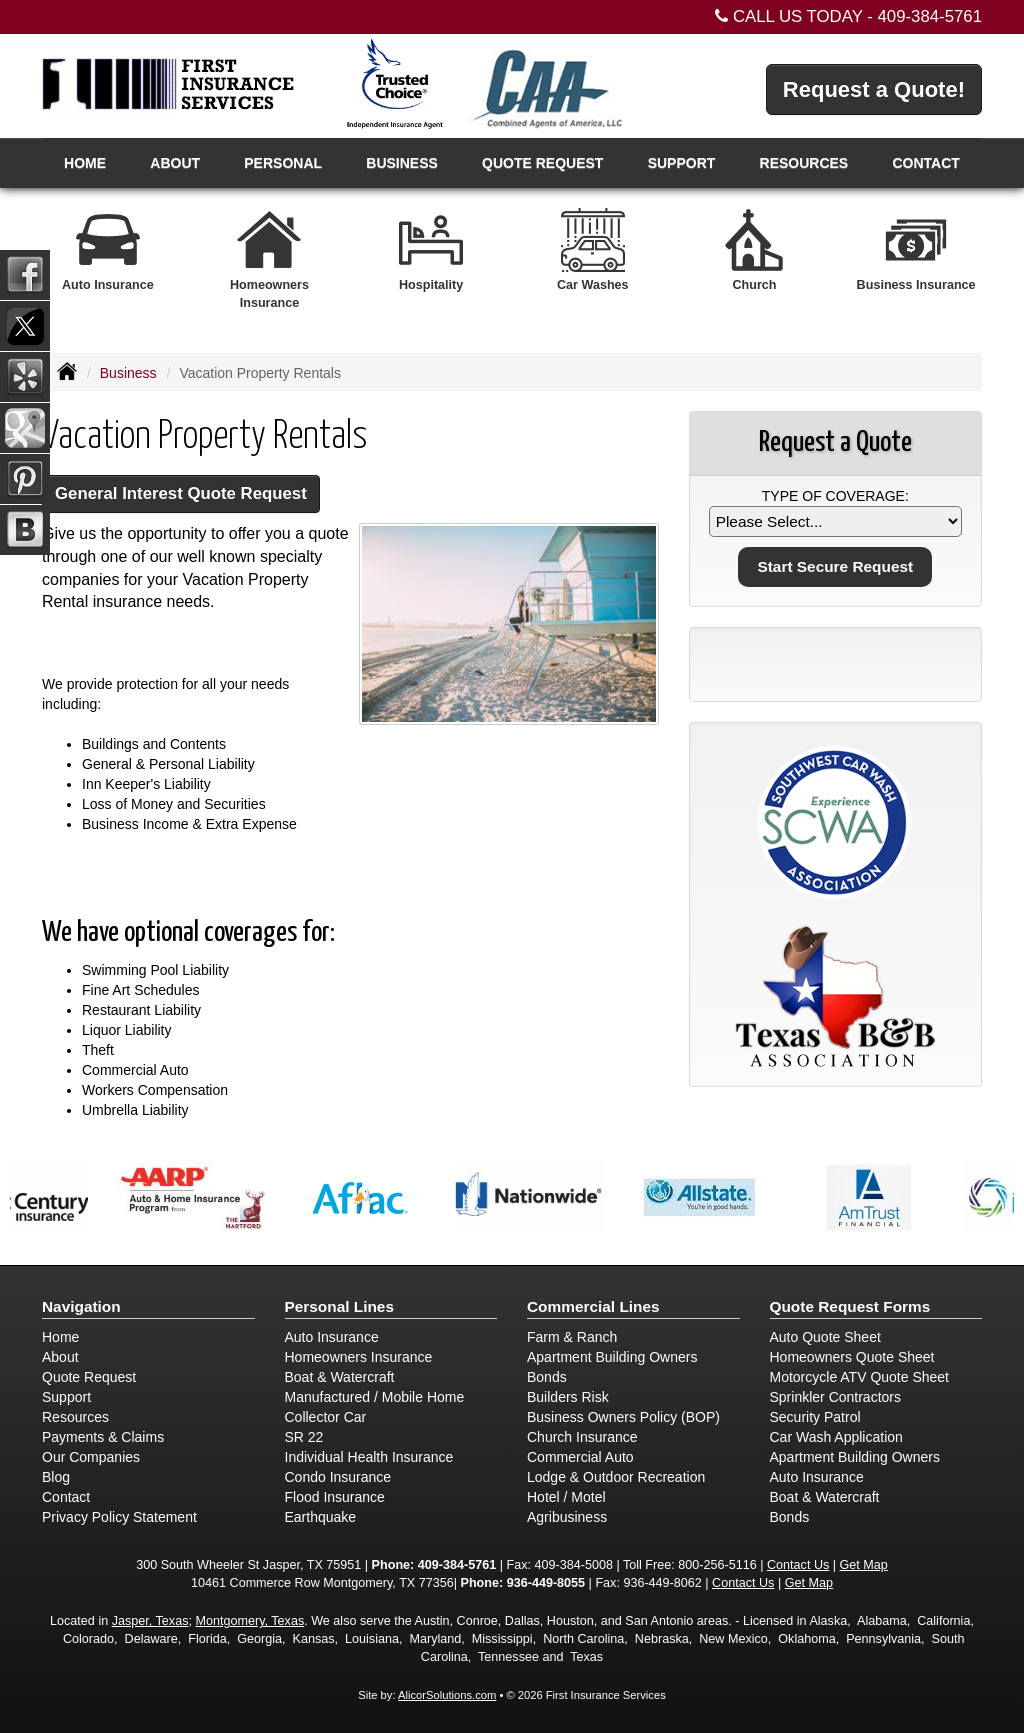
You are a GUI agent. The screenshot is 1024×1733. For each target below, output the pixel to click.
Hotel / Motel (566, 1497)
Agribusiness (567, 1517)
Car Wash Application (836, 1437)
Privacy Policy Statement (119, 1517)
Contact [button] (925, 163)
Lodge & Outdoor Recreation (616, 1477)
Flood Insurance (335, 1497)
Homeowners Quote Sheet (852, 1357)
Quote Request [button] (542, 163)
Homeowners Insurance (359, 1357)
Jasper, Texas (150, 1621)
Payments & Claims (103, 1437)
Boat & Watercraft (340, 1377)
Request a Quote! (874, 89)
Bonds (547, 1377)
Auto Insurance (332, 1337)
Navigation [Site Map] (81, 1306)
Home (85, 163)
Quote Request (89, 1377)
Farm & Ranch (572, 1337)
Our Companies (91, 1457)
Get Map (864, 1565)
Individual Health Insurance (369, 1457)
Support (66, 1397)
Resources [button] (804, 163)
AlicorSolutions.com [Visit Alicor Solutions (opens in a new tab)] (447, 1695)
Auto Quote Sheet (825, 1337)
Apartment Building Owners (612, 1357)
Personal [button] (283, 163)
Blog (56, 1477)
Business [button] (402, 163)
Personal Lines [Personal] (340, 1306)
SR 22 (304, 1437)
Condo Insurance (338, 1477)
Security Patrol (815, 1417)
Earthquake (321, 1517)
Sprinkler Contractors (836, 1397)
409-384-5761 (929, 16)
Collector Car (326, 1417)
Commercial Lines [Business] (593, 1306)
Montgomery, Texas (249, 1621)
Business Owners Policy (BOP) (623, 1417)
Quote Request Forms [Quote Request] (850, 1306)
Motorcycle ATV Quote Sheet (860, 1377)
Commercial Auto (580, 1457)
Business (128, 373)
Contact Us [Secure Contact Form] (798, 1565)
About (175, 163)
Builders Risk (568, 1397)
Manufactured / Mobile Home (375, 1397)
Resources (75, 1417)
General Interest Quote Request (181, 493)
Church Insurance (582, 1437)
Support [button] (682, 163)
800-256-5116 (717, 1565)
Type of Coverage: (835, 496)
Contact (66, 1497)
